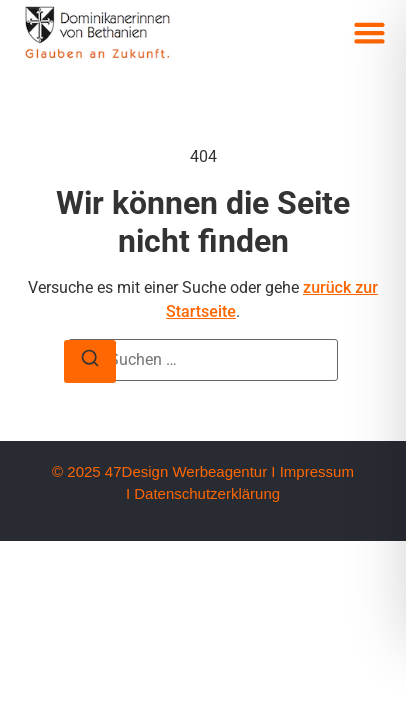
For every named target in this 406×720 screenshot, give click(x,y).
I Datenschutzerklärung (203, 493)
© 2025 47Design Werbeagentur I (163, 471)
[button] (369, 33)
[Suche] (90, 361)
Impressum (317, 471)
